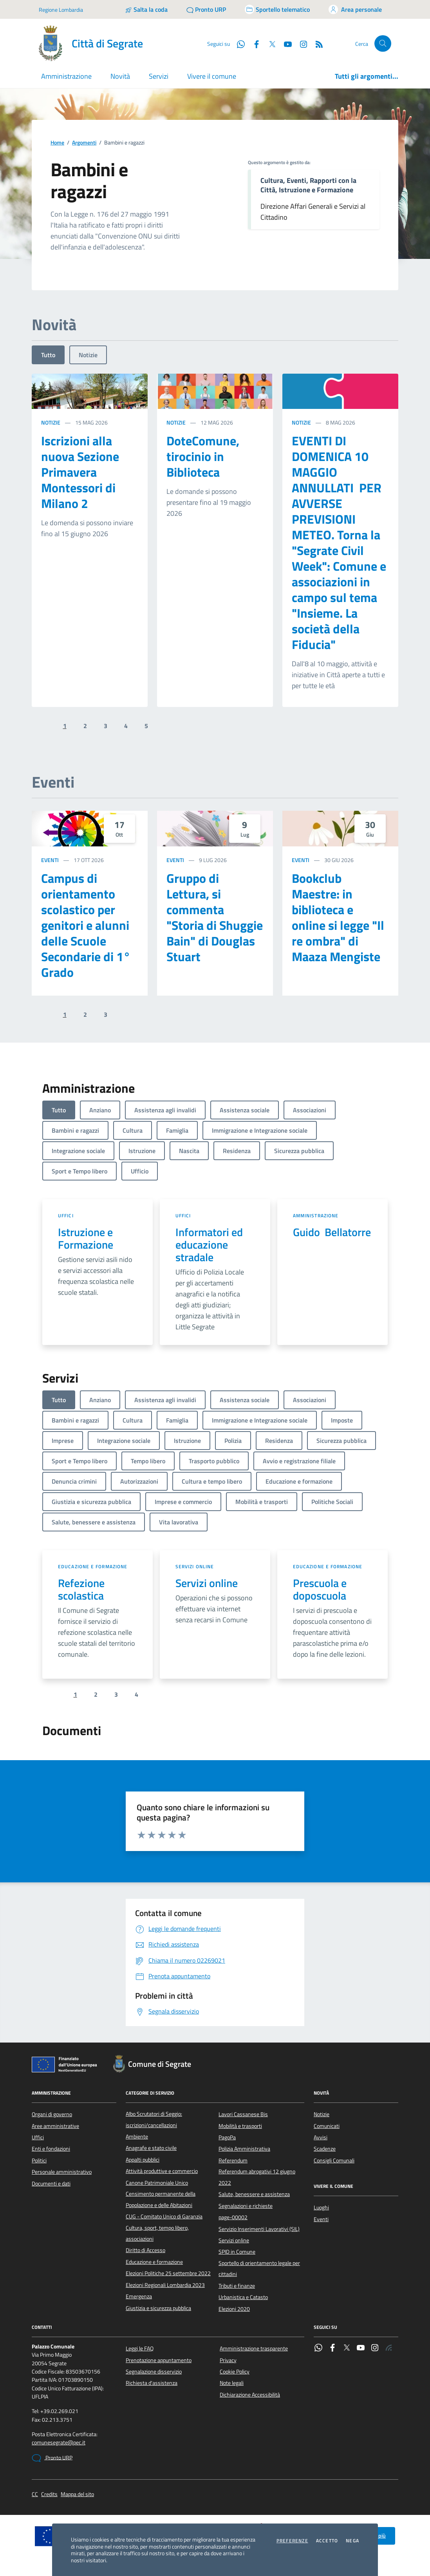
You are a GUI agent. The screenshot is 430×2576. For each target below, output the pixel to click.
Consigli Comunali (334, 2160)
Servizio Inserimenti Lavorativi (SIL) (259, 2229)
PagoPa (227, 2137)
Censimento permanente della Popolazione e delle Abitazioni (160, 2199)
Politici (39, 2160)
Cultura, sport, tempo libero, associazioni (157, 2233)
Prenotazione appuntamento (159, 2360)
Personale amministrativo (62, 2171)
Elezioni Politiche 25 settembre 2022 (168, 2273)
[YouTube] (285, 43)
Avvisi (320, 2137)
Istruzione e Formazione (85, 1238)
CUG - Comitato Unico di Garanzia (164, 2216)
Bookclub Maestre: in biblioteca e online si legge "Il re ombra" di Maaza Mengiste (338, 917)
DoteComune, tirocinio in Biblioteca (202, 456)
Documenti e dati (51, 2183)
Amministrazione (316, 1215)
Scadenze (325, 2148)
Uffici (66, 1215)
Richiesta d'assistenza (151, 2383)
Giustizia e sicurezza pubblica (158, 2308)
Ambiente (137, 2136)
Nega (352, 2540)
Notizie (88, 355)
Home (57, 143)
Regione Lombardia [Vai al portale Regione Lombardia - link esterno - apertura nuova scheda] (61, 9)
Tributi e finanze (237, 2285)
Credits (49, 2494)
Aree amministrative (55, 2126)
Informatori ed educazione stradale (209, 1245)
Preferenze (292, 2540)
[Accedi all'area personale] (355, 9)
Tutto (48, 355)
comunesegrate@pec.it (58, 2443)
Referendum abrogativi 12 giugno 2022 (257, 2177)
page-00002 (233, 2217)
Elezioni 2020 (234, 2309)
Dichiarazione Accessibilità (250, 2394)
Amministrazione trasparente (254, 2348)
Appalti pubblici (142, 2159)
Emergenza (139, 2296)
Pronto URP (52, 2458)
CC (35, 2494)
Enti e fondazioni (51, 2148)
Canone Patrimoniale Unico (157, 2182)
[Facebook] (253, 43)
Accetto (327, 2540)
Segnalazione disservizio (154, 2371)
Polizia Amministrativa (244, 2148)
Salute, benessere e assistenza (254, 2194)
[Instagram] (300, 43)
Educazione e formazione (92, 1566)
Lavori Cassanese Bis (243, 2114)
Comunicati (327, 2126)
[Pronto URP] (206, 9)
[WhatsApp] (238, 43)
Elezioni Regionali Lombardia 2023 (165, 2285)
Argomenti (84, 143)
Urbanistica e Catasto (243, 2297)
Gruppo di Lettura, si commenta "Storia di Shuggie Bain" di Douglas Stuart (214, 917)
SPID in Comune (237, 2251)
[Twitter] (269, 43)
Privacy (228, 2360)
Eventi (50, 860)
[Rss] (316, 43)
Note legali (232, 2383)
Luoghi (321, 2207)
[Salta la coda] (146, 9)
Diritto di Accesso (145, 2250)
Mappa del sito (77, 2494)
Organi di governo (52, 2114)
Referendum (233, 2160)
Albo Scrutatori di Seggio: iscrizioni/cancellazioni (154, 2119)
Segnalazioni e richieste (246, 2206)
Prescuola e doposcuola (320, 1589)
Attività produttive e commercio (162, 2171)
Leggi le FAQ (140, 2348)
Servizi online (194, 1566)
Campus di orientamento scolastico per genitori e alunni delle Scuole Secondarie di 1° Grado (85, 925)
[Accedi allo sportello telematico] (277, 9)
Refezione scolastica (81, 1589)
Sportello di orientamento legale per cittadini (259, 2268)
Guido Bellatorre (332, 1232)
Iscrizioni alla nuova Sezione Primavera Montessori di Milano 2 (80, 472)
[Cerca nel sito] (382, 43)
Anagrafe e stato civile (151, 2148)
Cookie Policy (234, 2371)
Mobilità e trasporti (240, 2126)
